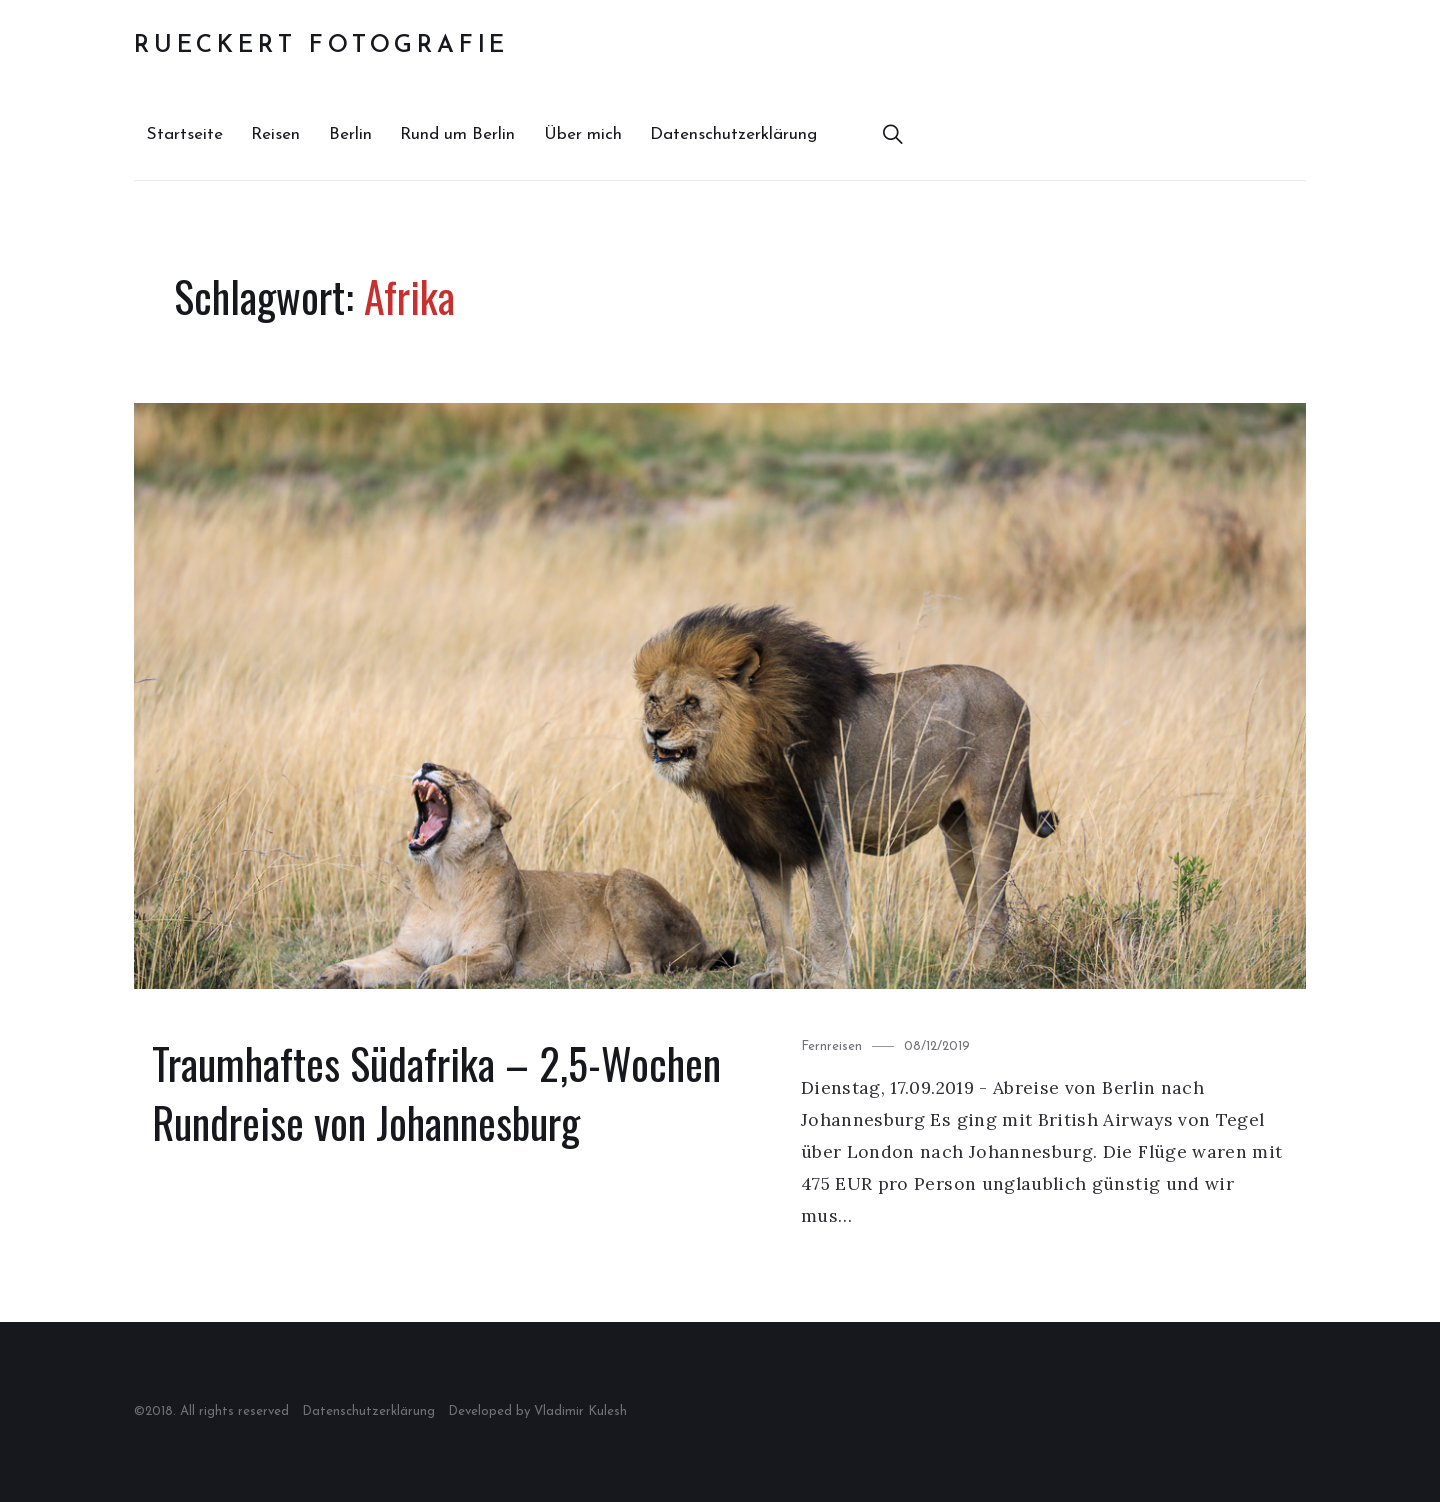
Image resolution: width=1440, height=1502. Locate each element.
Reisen (275, 134)
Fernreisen (831, 1046)
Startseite (185, 134)
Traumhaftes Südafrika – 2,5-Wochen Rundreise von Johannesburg (436, 1093)
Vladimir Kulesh (580, 1411)
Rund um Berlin (457, 134)
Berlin (350, 134)
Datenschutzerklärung (733, 134)
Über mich (583, 134)
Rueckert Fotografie (321, 46)
